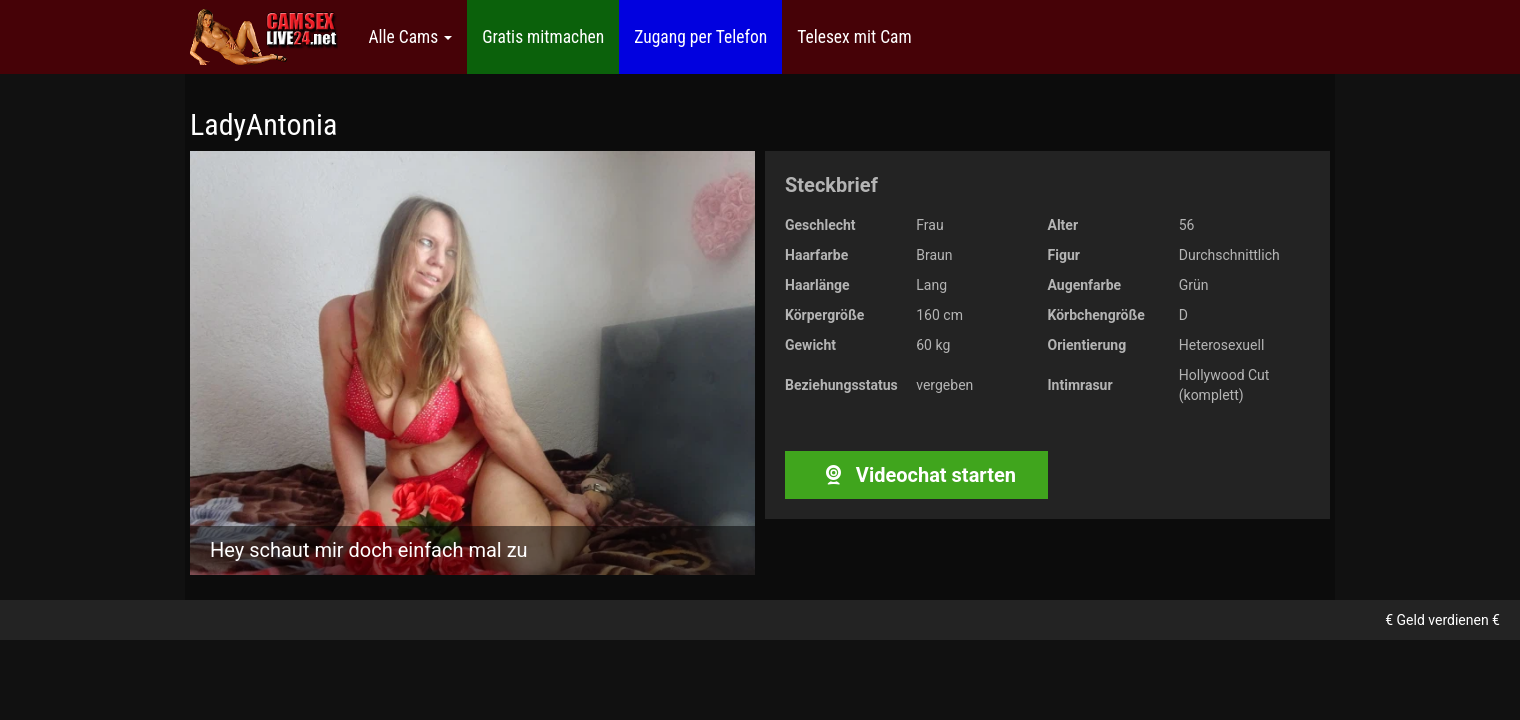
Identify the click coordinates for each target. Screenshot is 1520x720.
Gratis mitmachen (543, 37)
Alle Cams (410, 37)
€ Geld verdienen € (1442, 620)
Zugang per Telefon (700, 37)
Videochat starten (916, 475)
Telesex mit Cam (854, 37)
